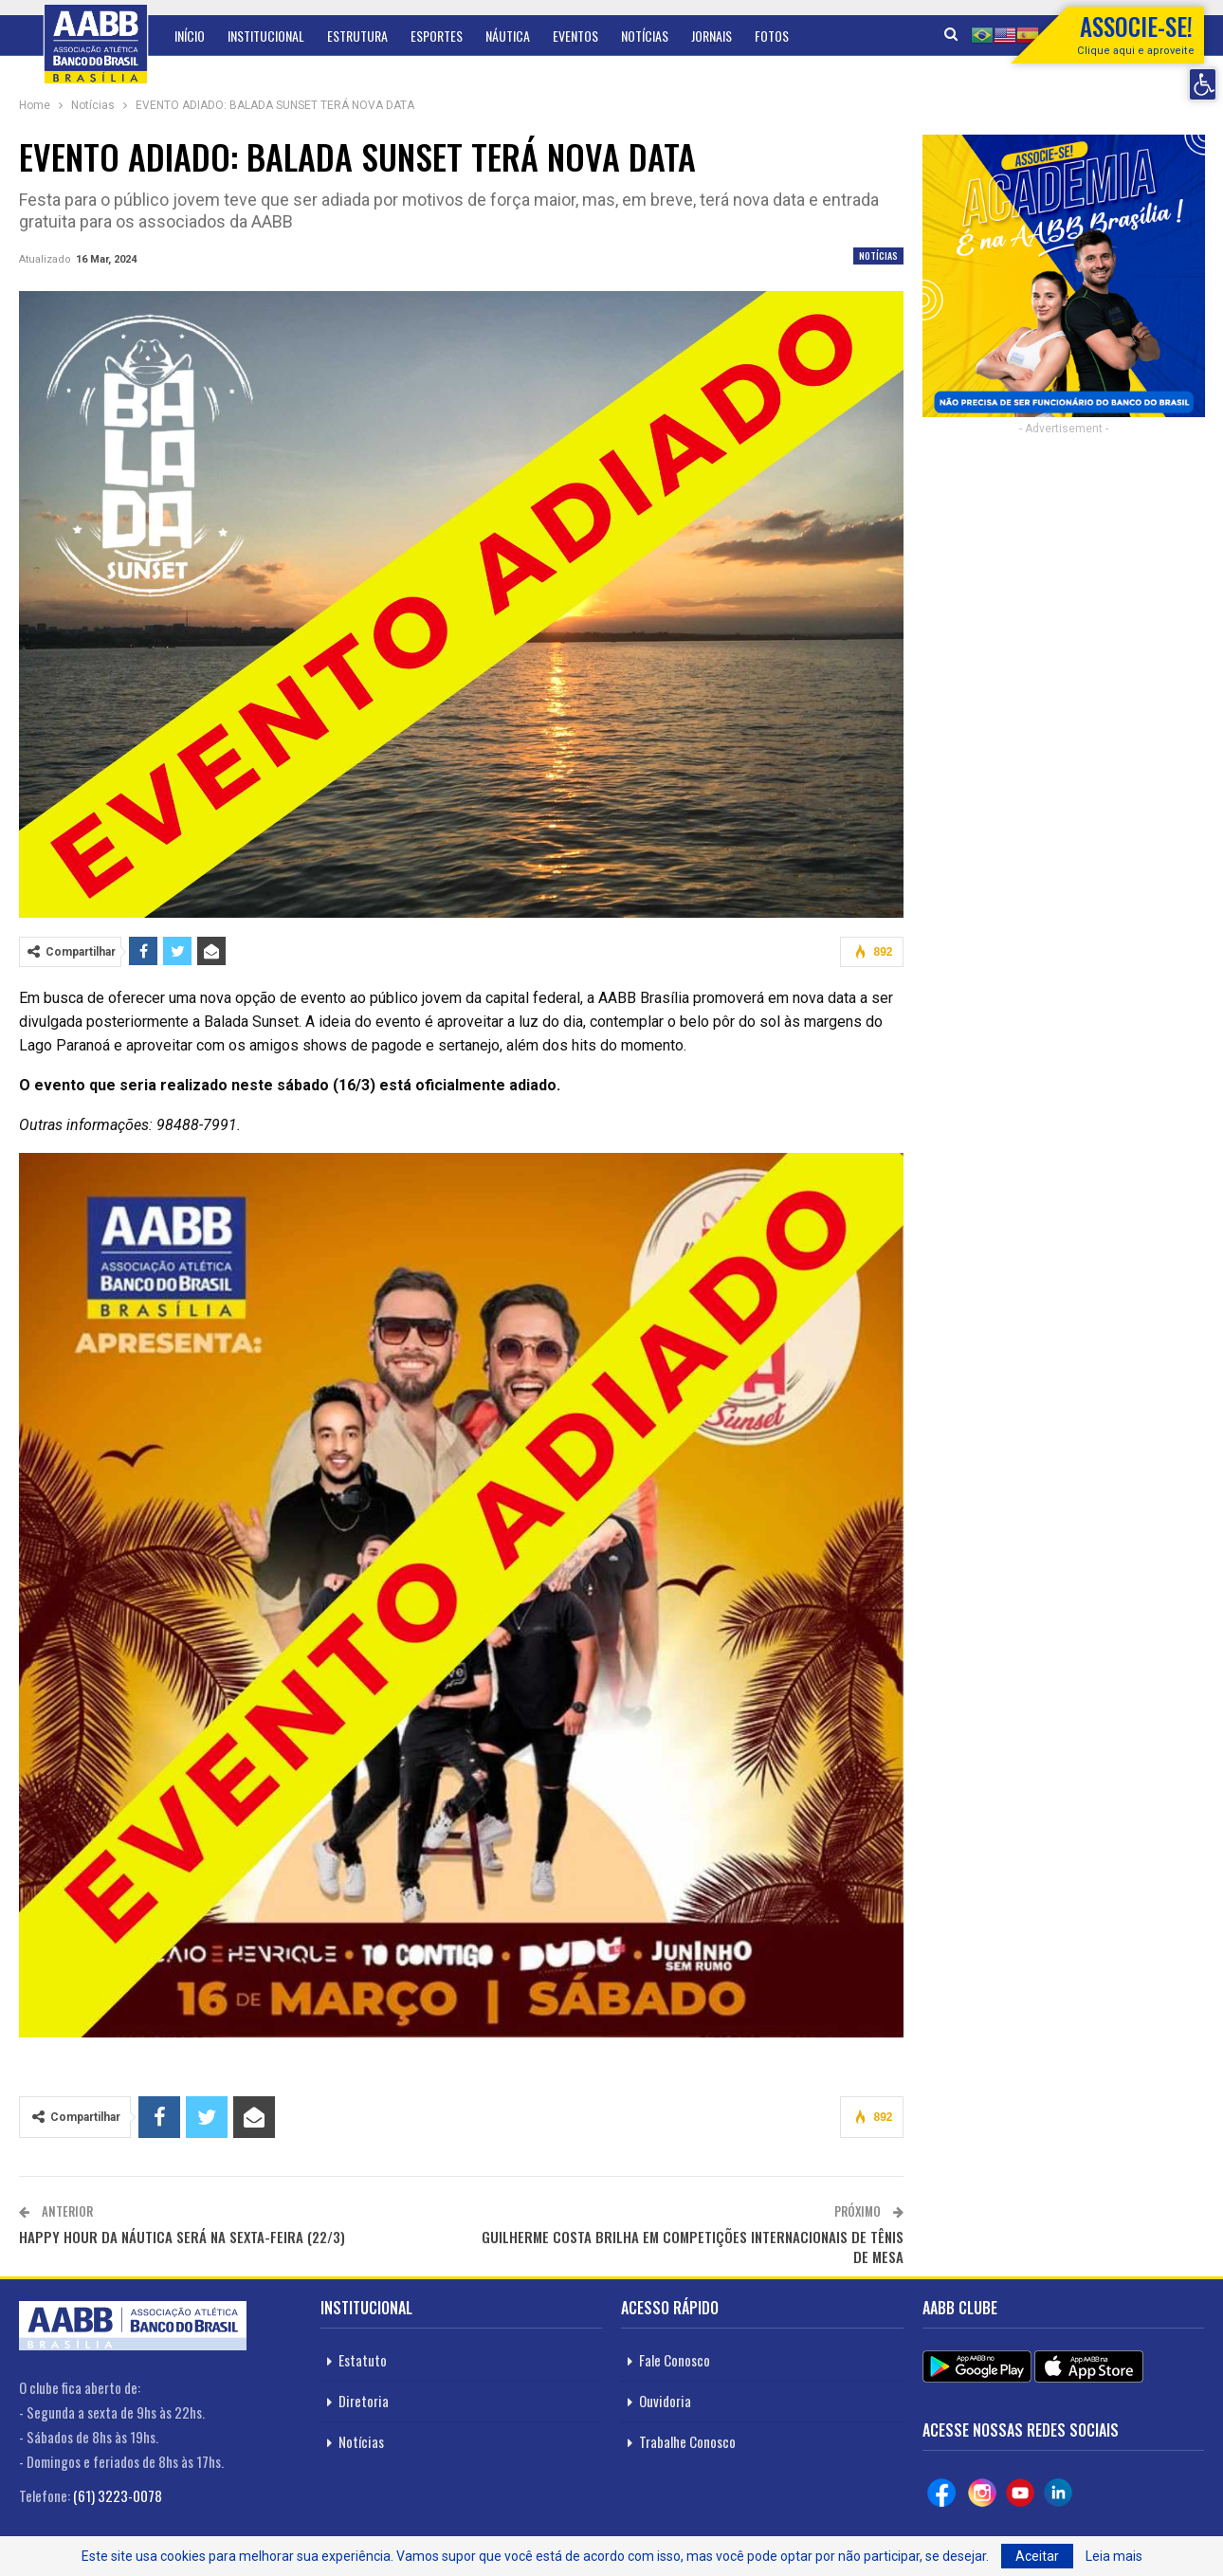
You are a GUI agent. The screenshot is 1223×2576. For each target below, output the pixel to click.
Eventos (575, 36)
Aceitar (1037, 2556)
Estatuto (362, 2359)
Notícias (644, 36)
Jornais (711, 36)
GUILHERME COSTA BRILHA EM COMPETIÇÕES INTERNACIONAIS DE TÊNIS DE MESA (693, 2246)
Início (189, 36)
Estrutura (357, 36)
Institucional (266, 36)
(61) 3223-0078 (117, 2495)
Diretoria (363, 2400)
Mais (767, 36)
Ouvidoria (665, 2400)
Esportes (437, 36)
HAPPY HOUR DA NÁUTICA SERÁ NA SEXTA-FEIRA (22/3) (182, 2236)
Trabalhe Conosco (687, 2441)
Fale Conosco (674, 2359)
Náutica (507, 36)
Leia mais (1114, 2556)
